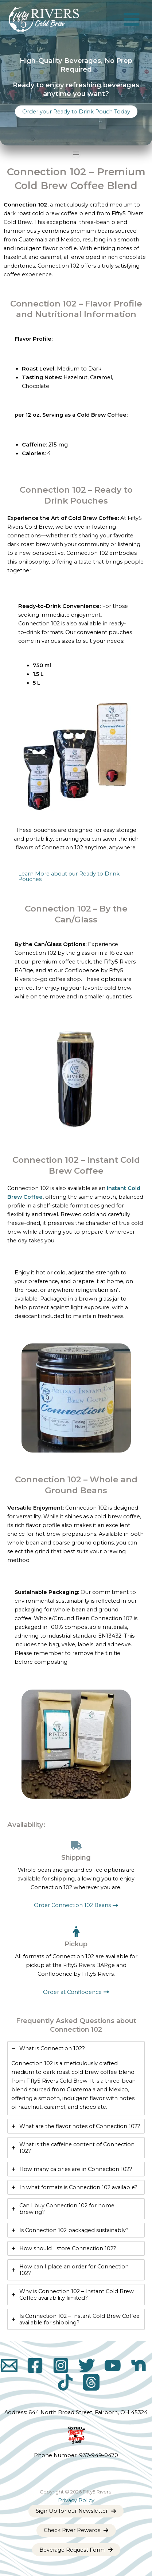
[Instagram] (60, 2365)
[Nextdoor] (138, 2365)
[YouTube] (112, 2365)
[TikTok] (65, 2382)
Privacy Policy (76, 2500)
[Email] (9, 2365)
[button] (76, 111)
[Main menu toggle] (131, 20)
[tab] (76, 2078)
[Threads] (91, 2382)
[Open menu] (76, 153)
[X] (86, 2365)
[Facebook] (35, 2365)
